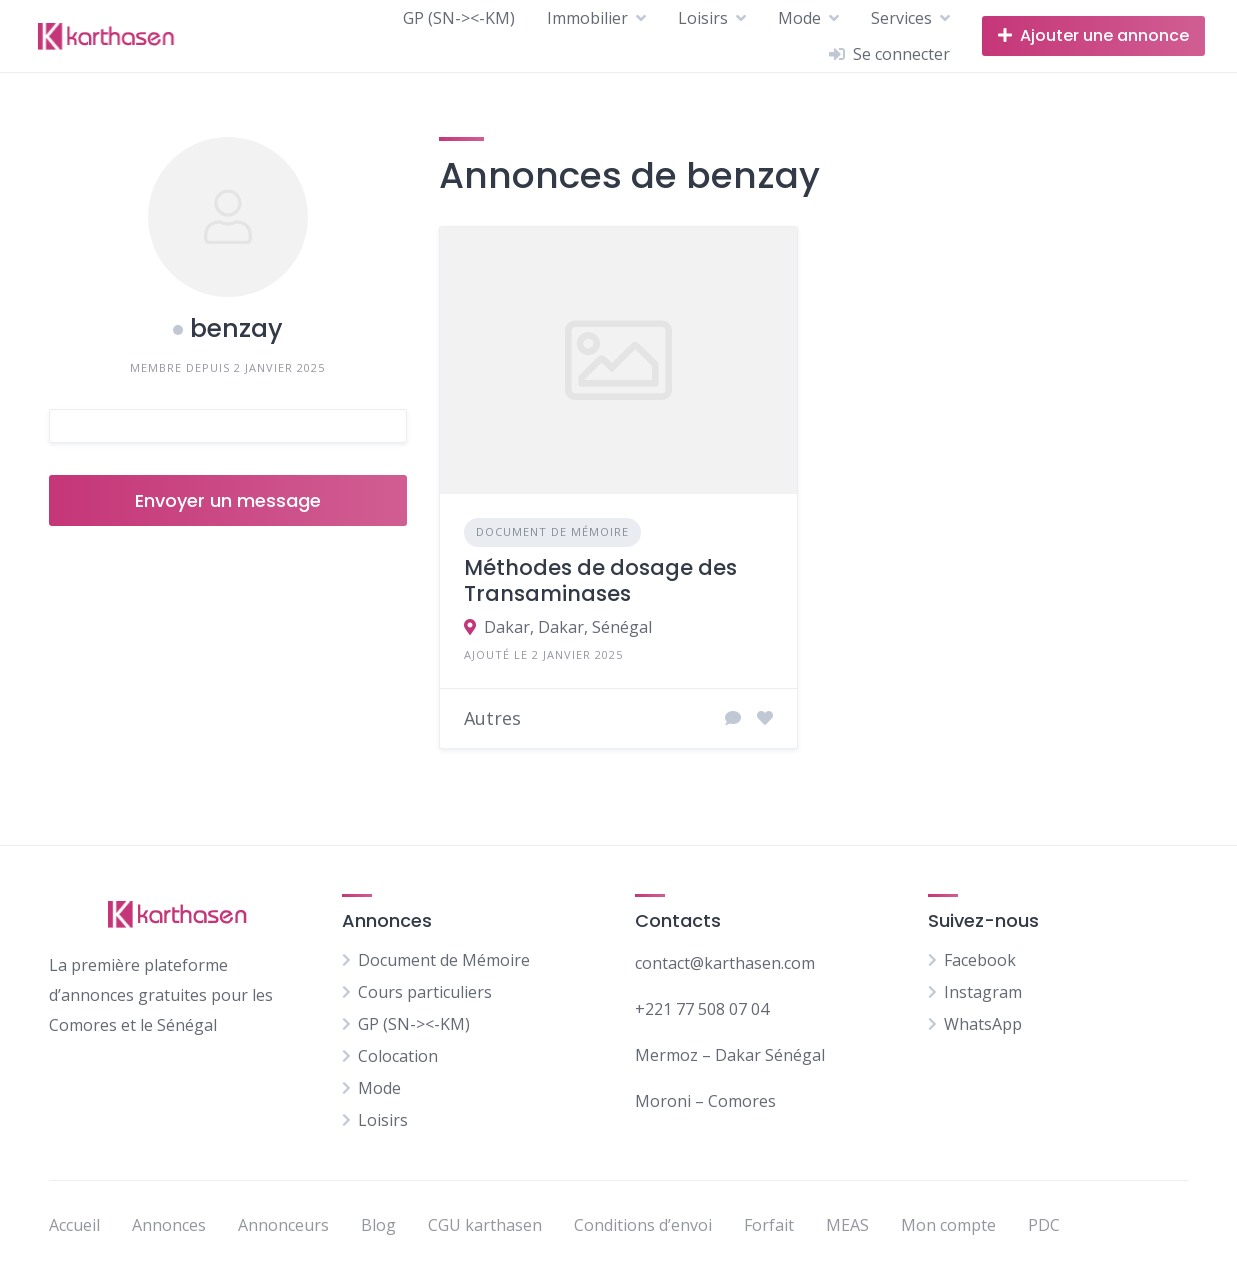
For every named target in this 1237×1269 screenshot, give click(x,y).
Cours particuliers (425, 992)
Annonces (169, 1225)
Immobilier (587, 18)
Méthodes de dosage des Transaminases (600, 580)
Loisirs (703, 18)
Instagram (983, 992)
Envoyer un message (228, 500)
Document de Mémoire (552, 531)
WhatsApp (983, 1024)
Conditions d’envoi (643, 1225)
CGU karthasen (485, 1225)
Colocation (398, 1056)
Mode (799, 18)
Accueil (74, 1225)
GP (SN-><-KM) (459, 18)
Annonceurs (283, 1225)
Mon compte (948, 1225)
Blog (378, 1225)
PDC (1044, 1225)
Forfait (769, 1225)
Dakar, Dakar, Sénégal (568, 627)
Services (901, 18)
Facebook (980, 960)
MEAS (847, 1225)
